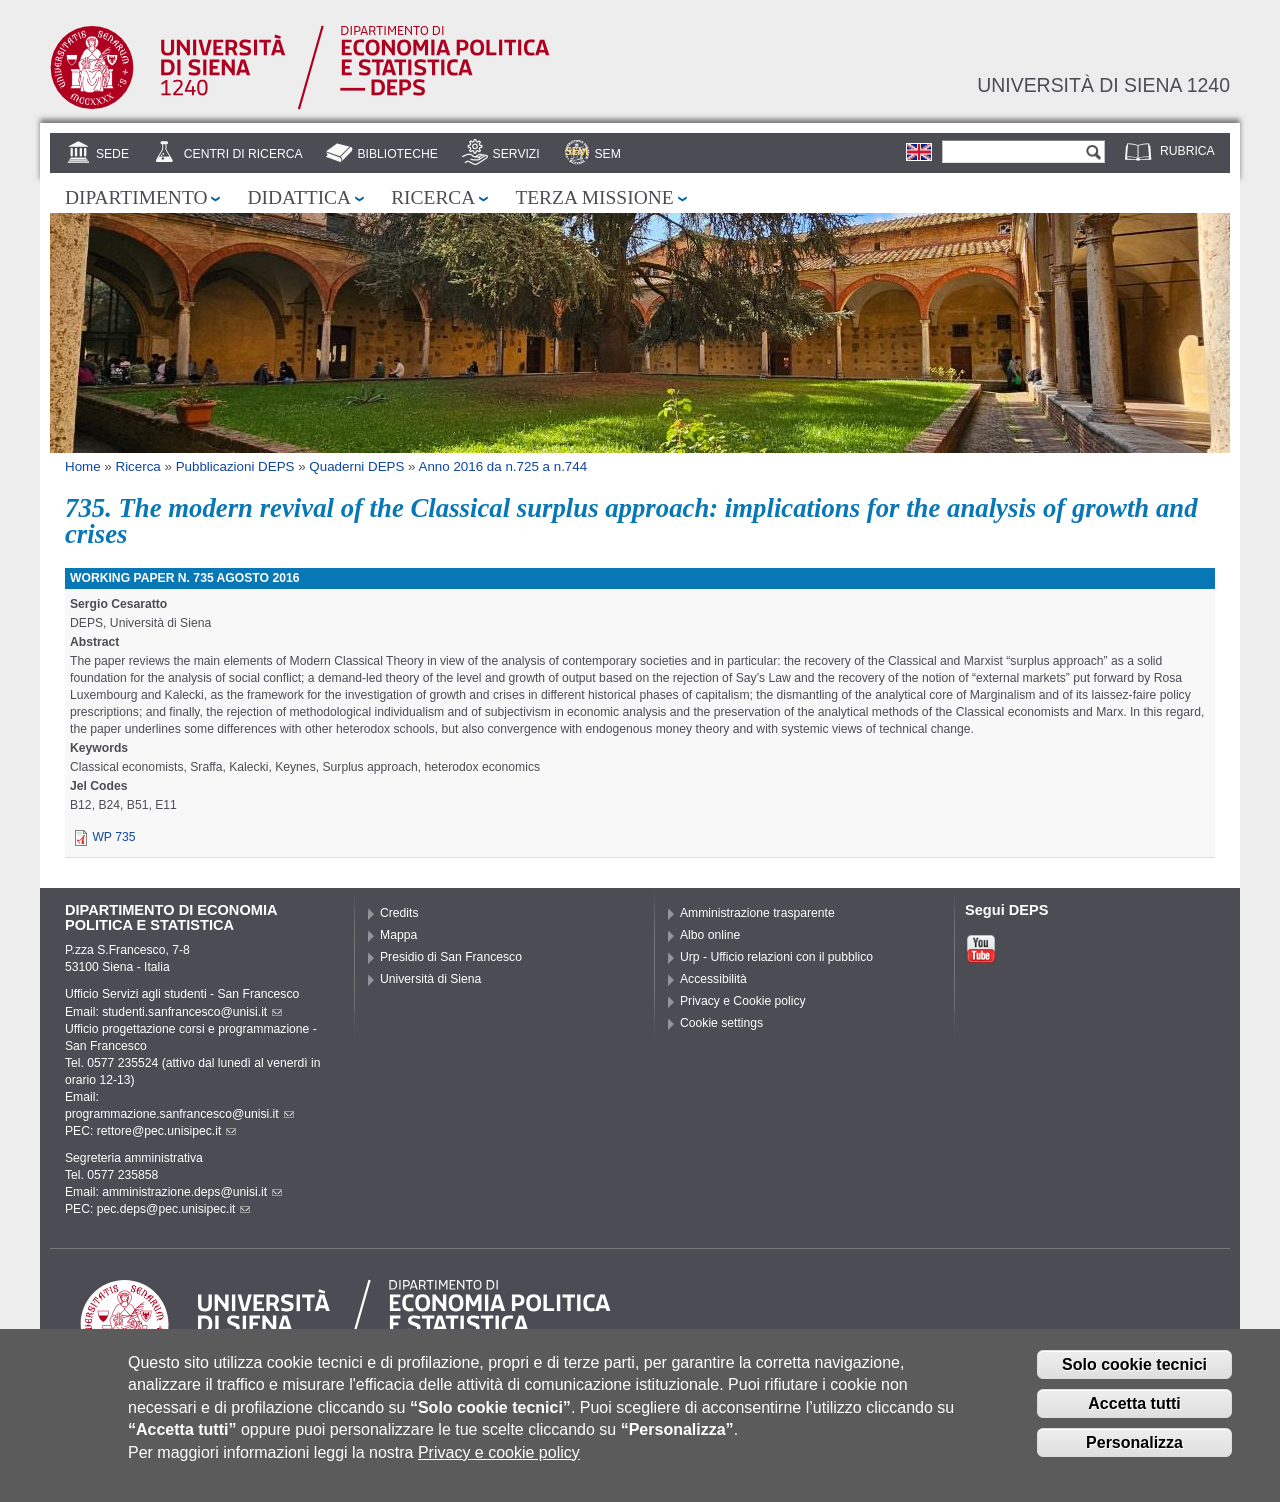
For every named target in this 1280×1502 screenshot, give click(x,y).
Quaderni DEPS (356, 466)
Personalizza (1134, 1457)
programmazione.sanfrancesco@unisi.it (179, 1114)
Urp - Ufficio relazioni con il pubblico (776, 957)
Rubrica (1187, 151)
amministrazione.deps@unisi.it (192, 1192)
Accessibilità (713, 979)
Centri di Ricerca (243, 154)
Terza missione (594, 197)
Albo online (710, 935)
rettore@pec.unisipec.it (167, 1131)
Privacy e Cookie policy (743, 1001)
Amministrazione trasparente (757, 913)
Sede (112, 154)
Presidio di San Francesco (451, 957)
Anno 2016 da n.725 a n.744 (503, 466)
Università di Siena (430, 979)
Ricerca (433, 197)
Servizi (516, 154)
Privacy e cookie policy (499, 1467)
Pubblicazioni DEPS (235, 466)
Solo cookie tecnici (1134, 1379)
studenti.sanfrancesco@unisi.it (192, 1012)
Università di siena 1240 (1103, 85)
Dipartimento (136, 197)
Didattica (299, 197)
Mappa (398, 935)
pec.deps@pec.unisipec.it (174, 1209)
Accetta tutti (1134, 1418)
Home (83, 466)
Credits (399, 913)
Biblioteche (397, 154)
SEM (607, 154)
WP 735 (113, 837)
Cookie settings (721, 1023)
